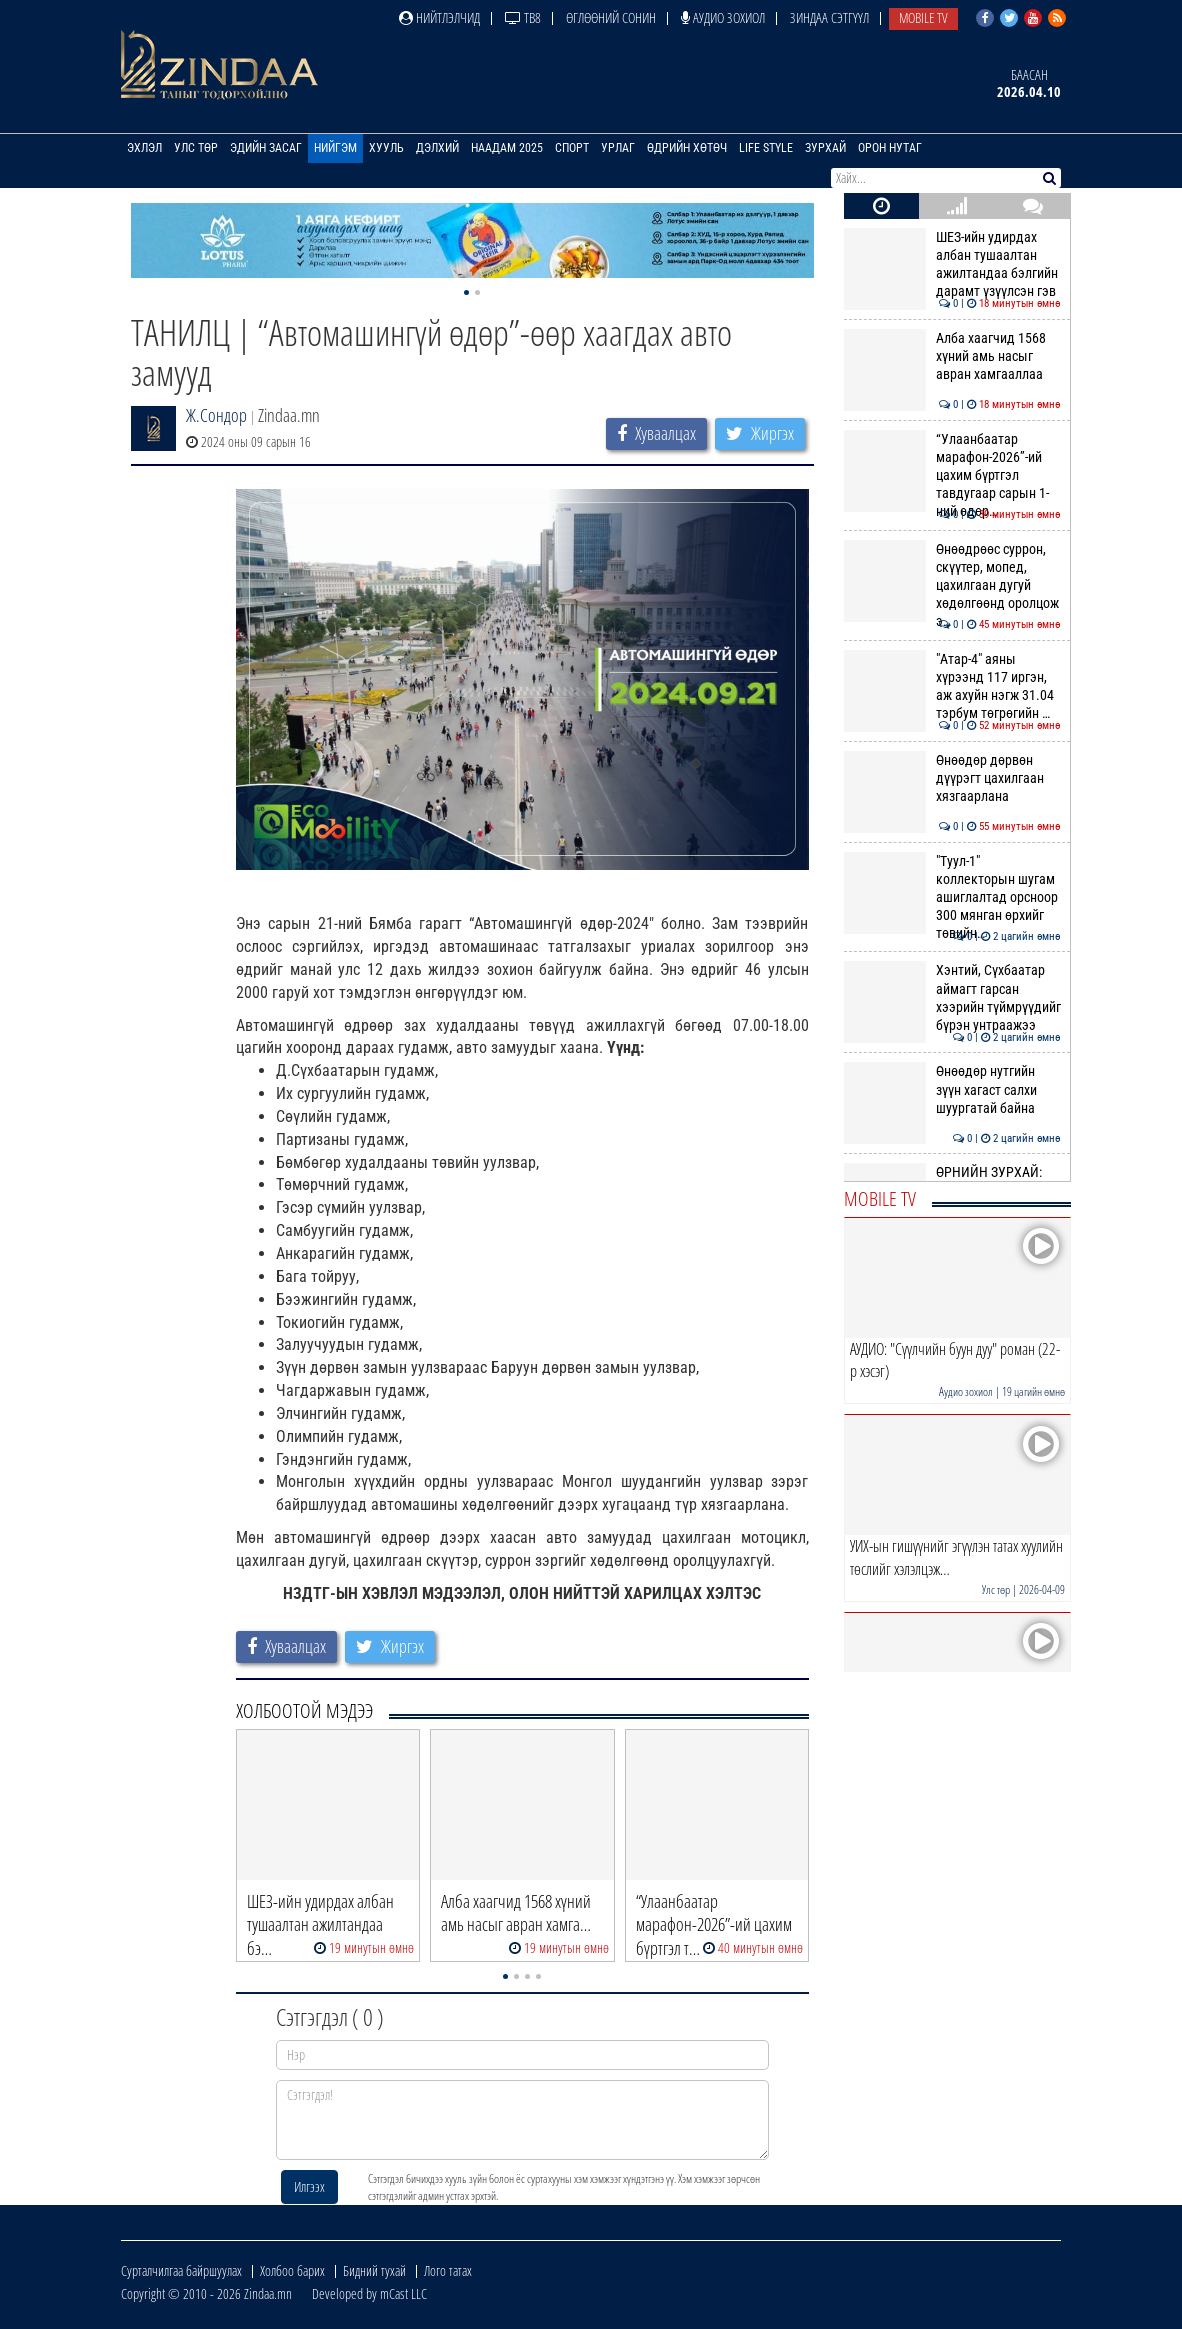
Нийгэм (335, 148)
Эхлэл (144, 148)
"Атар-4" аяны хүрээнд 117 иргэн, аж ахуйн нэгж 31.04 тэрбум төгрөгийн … (952, 686)
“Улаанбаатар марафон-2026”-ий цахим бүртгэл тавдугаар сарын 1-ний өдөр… (952, 475)
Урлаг (618, 148)
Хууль (386, 148)
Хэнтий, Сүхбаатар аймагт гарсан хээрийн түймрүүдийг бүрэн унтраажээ (952, 997)
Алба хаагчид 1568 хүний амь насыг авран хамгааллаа (952, 356)
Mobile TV (923, 17)
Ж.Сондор (216, 415)
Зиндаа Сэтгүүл (829, 17)
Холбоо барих (292, 2270)
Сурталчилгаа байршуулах (181, 2270)
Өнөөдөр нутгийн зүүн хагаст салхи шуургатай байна (952, 1089)
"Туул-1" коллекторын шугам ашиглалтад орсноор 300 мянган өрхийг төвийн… (952, 897)
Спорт (572, 148)
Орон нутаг (890, 148)
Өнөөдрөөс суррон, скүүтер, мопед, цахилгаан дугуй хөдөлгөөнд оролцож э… (952, 585)
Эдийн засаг (266, 148)
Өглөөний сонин (611, 17)
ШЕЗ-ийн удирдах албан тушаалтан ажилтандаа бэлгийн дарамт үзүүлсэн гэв (952, 264)
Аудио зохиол (723, 17)
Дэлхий (437, 148)
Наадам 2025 (507, 148)
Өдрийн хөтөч (687, 148)
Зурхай (825, 148)
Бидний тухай (374, 2270)
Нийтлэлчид (439, 17)
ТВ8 (523, 17)
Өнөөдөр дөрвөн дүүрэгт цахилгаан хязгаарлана (952, 778)
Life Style (766, 148)
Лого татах (448, 2270)
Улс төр (196, 148)
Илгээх (309, 2186)
